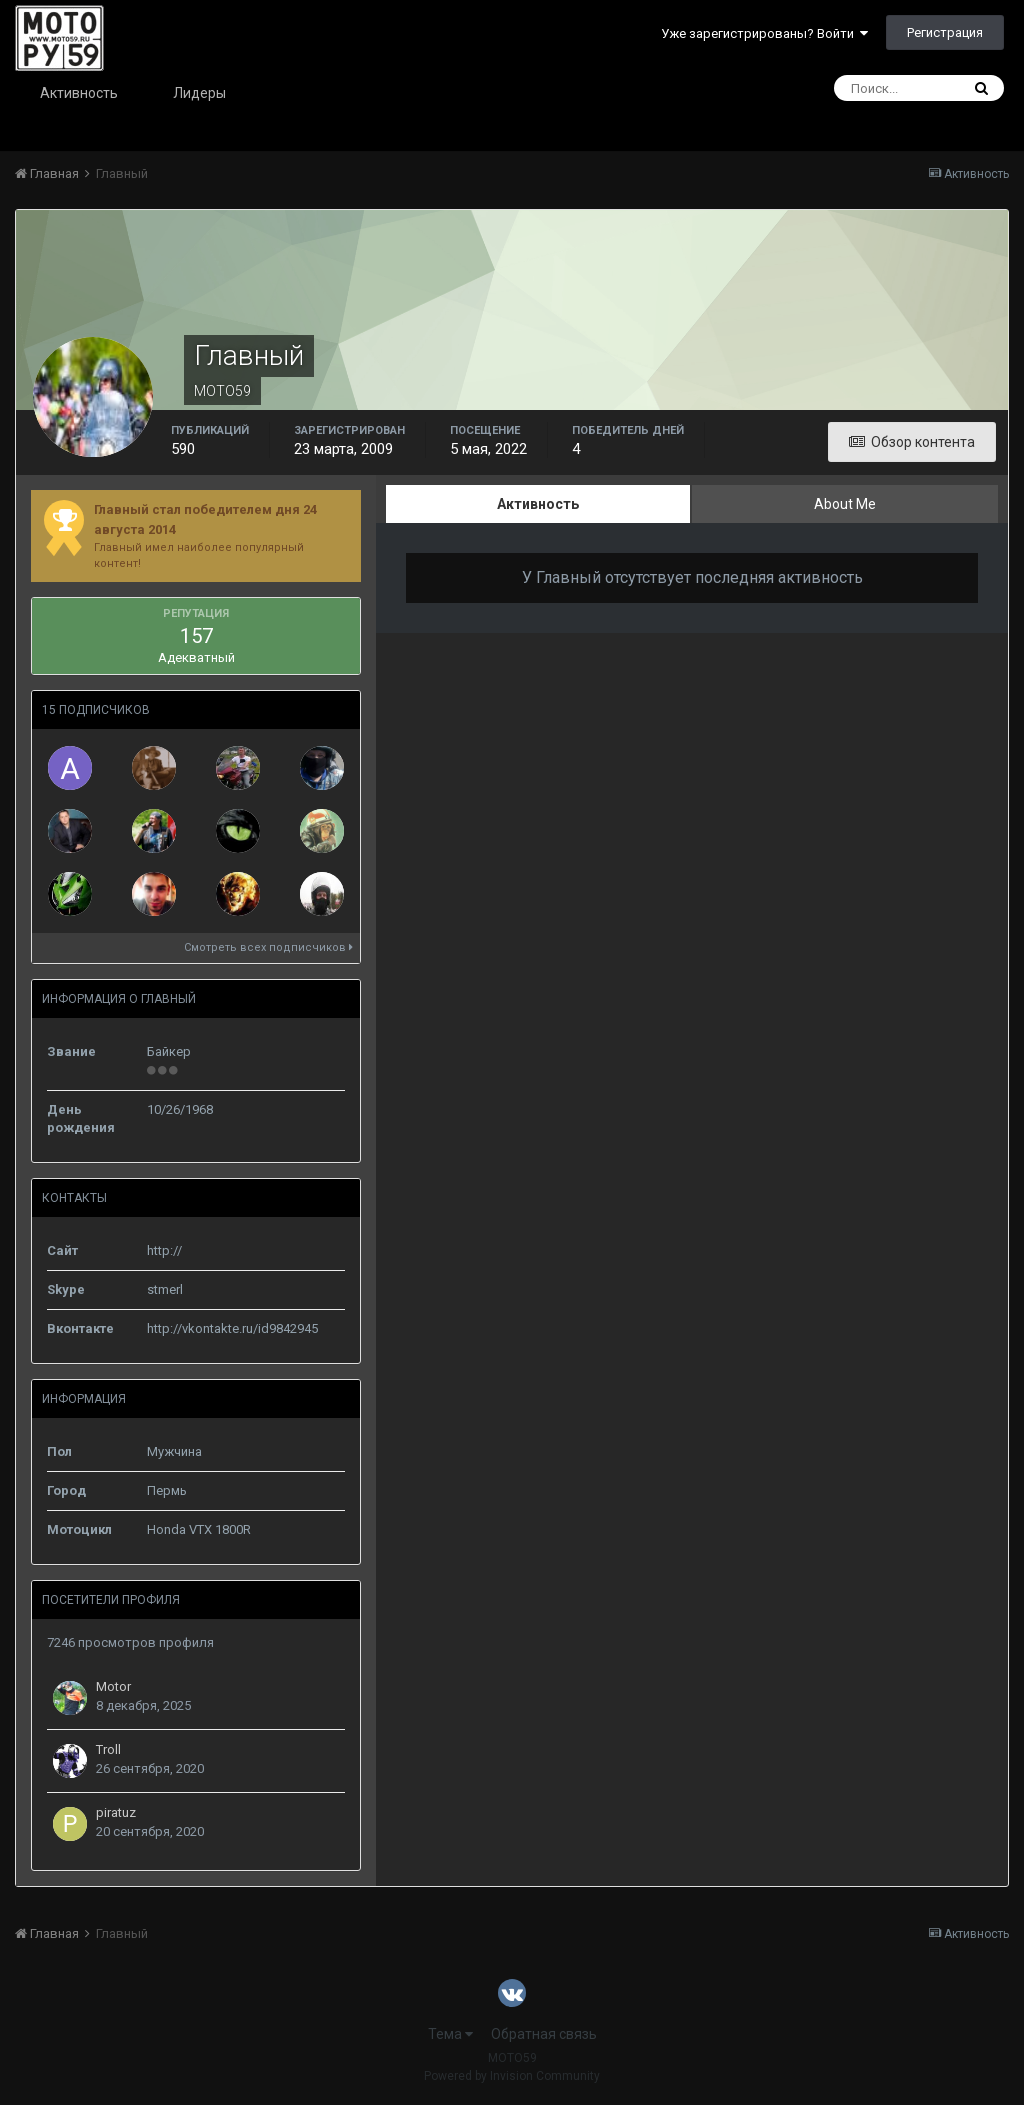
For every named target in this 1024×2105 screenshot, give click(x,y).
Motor (113, 1686)
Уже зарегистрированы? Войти (764, 33)
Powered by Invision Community (512, 2076)
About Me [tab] (845, 504)
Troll (108, 1749)
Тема (450, 2034)
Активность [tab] (538, 504)
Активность (79, 93)
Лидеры (199, 93)
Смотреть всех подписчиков (268, 947)
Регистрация (945, 32)
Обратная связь (544, 2034)
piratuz (116, 1812)
